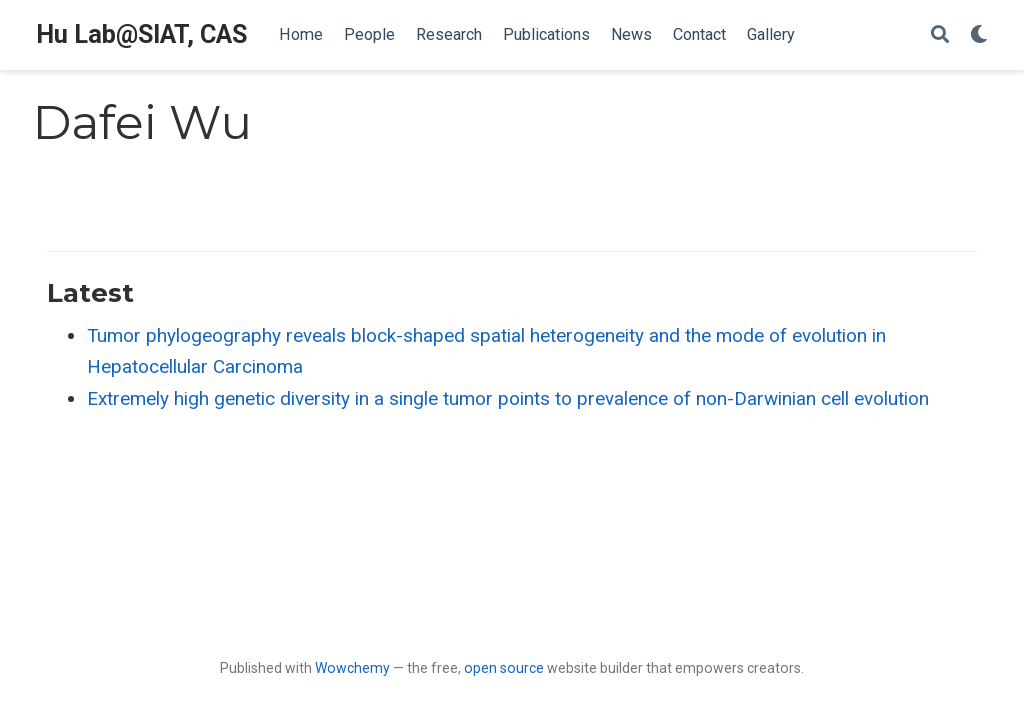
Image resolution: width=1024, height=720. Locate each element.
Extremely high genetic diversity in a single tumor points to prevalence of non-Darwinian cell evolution (508, 398)
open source (504, 668)
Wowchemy (352, 668)
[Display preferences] (979, 35)
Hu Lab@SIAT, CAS (141, 34)
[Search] (940, 35)
